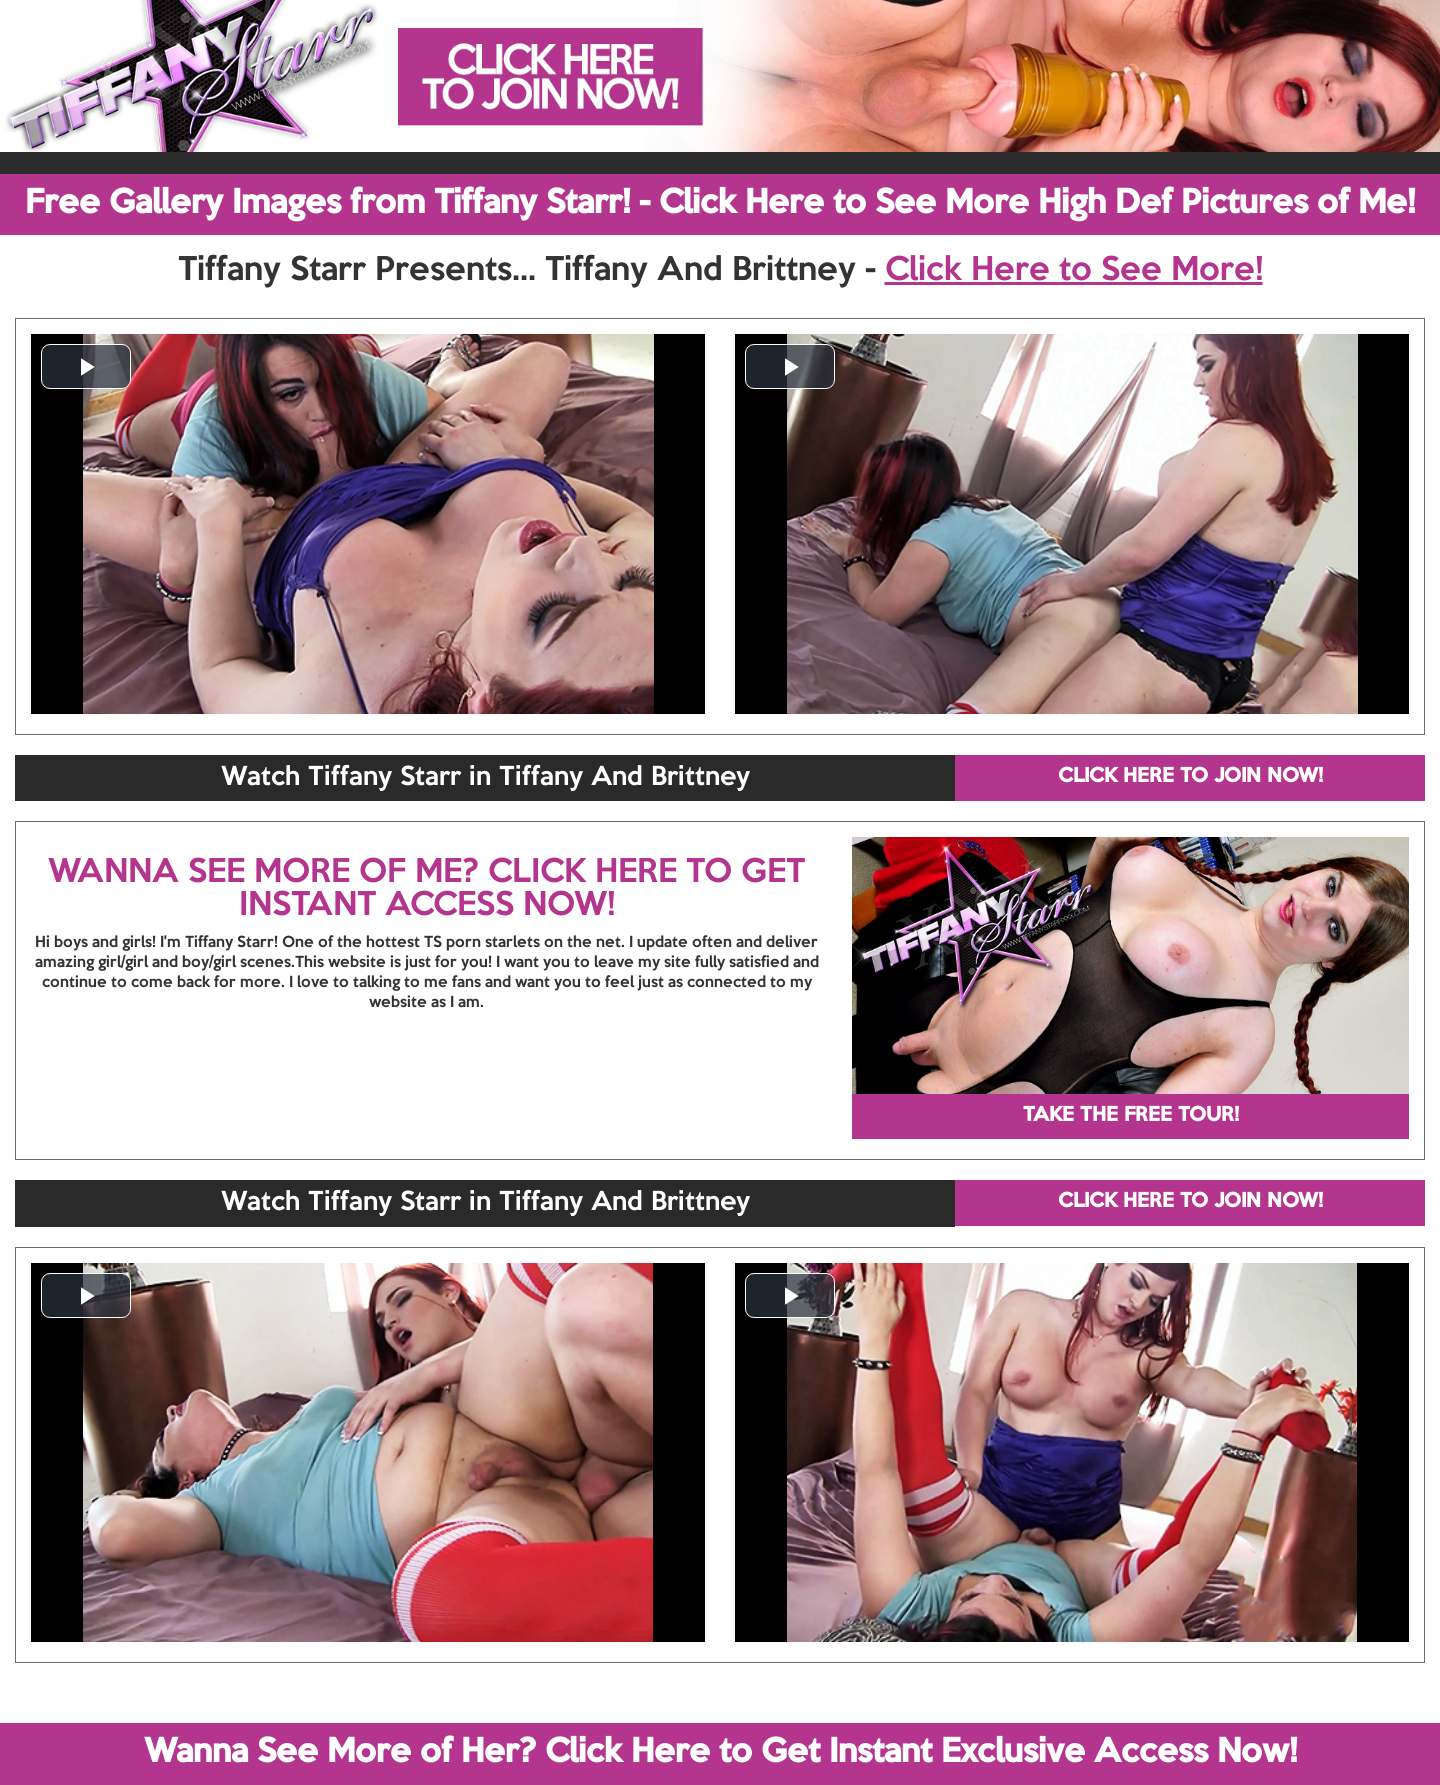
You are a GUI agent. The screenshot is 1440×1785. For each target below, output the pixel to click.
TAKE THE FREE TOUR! (1131, 1116)
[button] (86, 366)
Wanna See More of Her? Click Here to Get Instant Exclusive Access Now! (720, 1753)
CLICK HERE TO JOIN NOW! (1190, 777)
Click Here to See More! (1074, 271)
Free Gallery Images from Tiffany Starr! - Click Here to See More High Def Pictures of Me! (720, 204)
